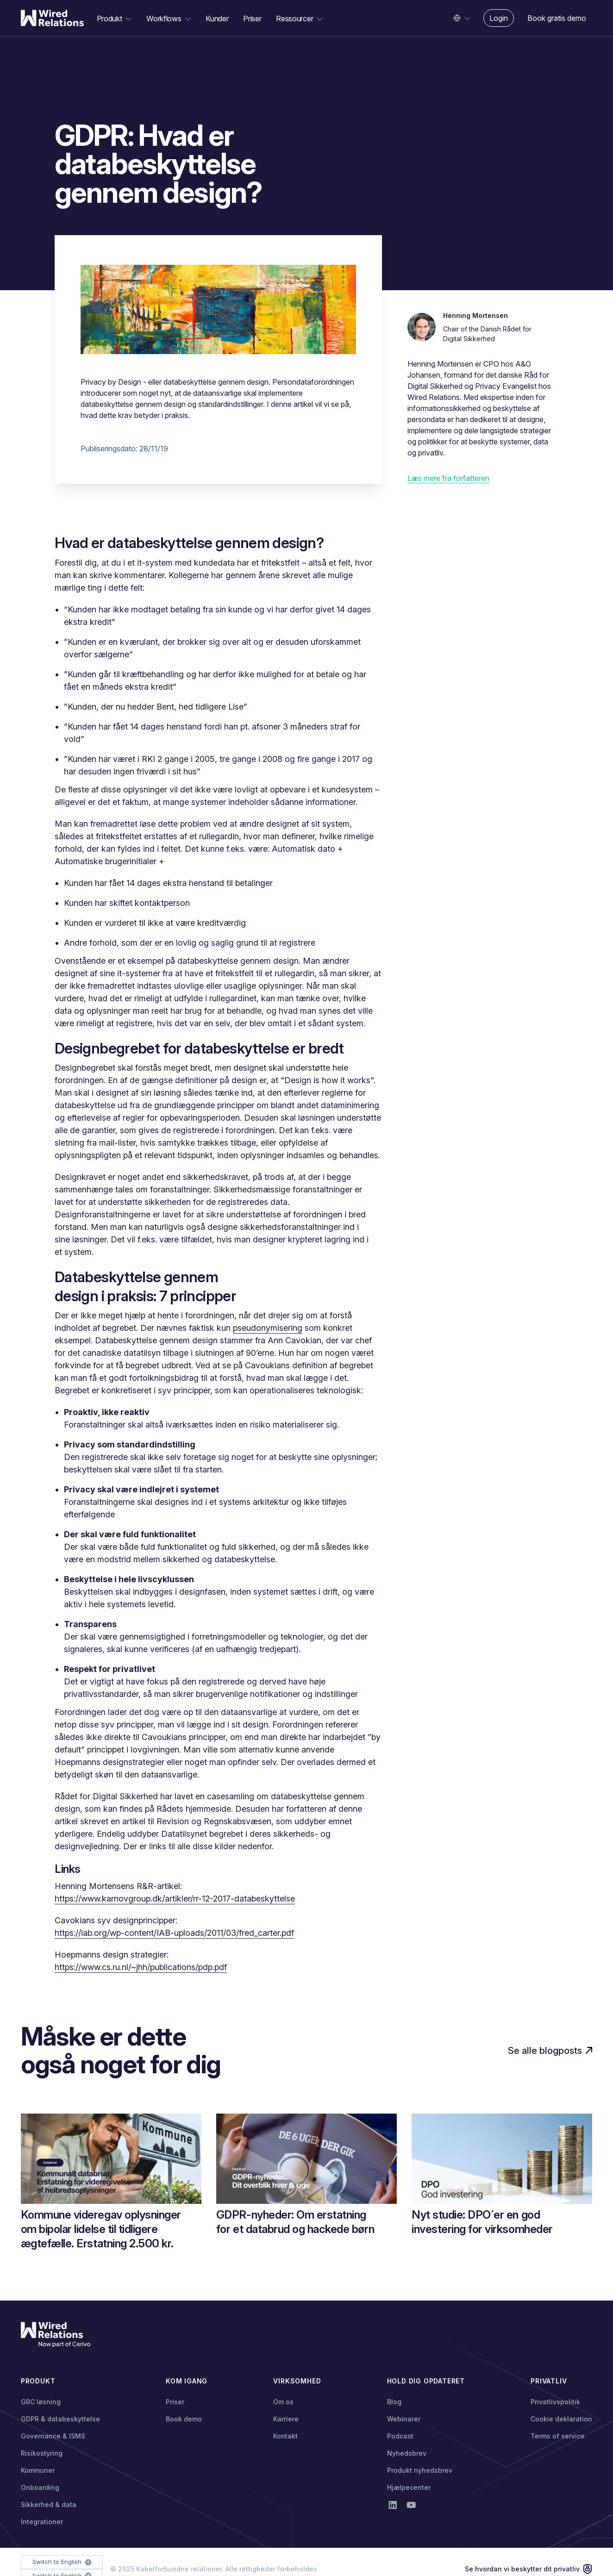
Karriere (286, 2419)
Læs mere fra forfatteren (448, 478)
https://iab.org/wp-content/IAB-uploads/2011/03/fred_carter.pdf (174, 1933)
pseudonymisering (267, 1328)
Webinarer (403, 2419)
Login (498, 18)
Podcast (400, 2436)
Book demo (184, 2419)
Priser (252, 18)
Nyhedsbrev (406, 2453)
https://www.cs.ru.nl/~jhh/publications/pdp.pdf (141, 1967)
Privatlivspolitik (555, 2402)
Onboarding (40, 2487)
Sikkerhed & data (48, 2504)
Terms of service (558, 2436)
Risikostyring (42, 2453)
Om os (283, 2402)
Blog (394, 2402)
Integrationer (42, 2522)
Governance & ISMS (53, 2436)
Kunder (217, 18)
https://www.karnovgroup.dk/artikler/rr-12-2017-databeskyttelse (175, 1898)
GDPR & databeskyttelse (60, 2419)
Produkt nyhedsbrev (419, 2470)
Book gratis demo (556, 18)
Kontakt (285, 2436)
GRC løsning (41, 2402)
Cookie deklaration (561, 2419)
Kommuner (38, 2470)
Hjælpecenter (409, 2487)
